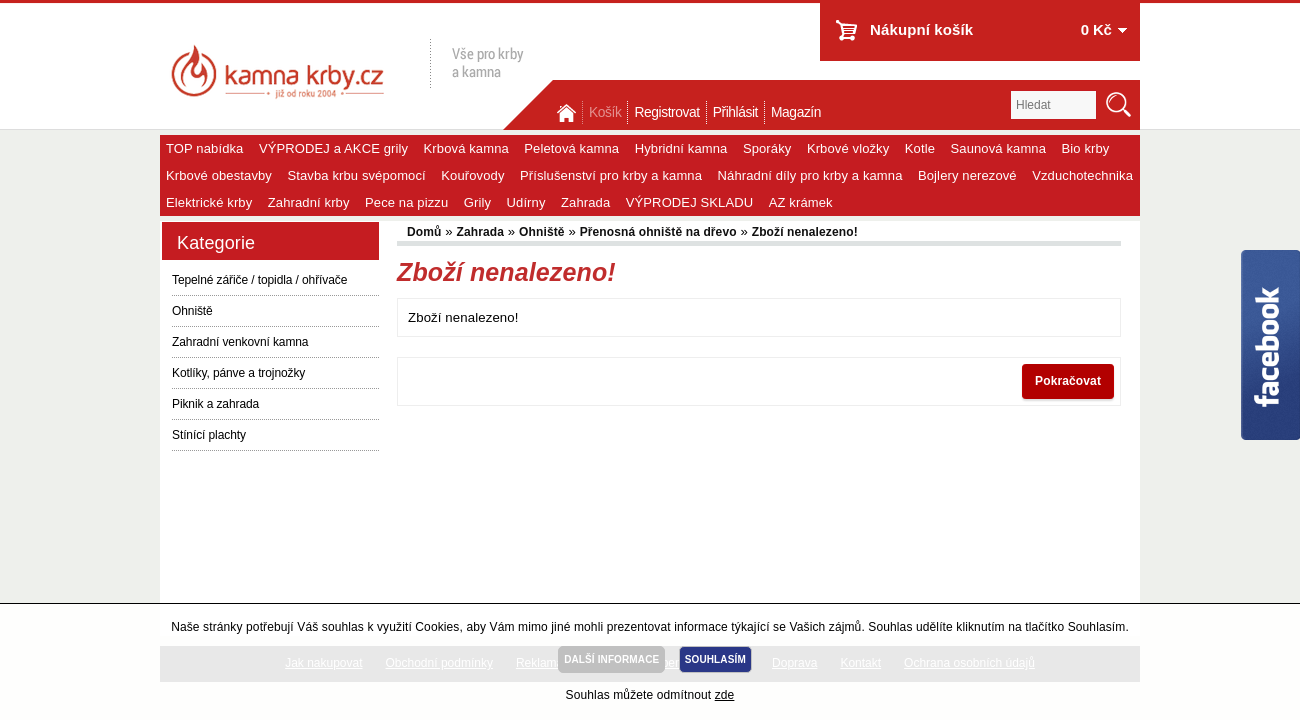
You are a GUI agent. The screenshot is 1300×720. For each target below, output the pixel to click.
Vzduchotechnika (1082, 175)
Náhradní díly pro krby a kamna (810, 175)
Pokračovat (1068, 381)
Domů (568, 112)
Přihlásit (735, 112)
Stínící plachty (209, 435)
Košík (605, 112)
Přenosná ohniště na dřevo (658, 232)
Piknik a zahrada (215, 404)
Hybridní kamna (681, 148)
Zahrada (585, 202)
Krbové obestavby (219, 175)
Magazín (796, 112)
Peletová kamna (571, 148)
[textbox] (1053, 105)
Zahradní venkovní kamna (240, 342)
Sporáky (767, 148)
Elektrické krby (209, 202)
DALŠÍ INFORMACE (611, 659)
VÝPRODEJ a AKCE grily (333, 148)
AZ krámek (801, 202)
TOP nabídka (204, 148)
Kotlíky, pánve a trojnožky (238, 373)
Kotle (920, 148)
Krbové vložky (848, 148)
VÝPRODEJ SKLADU (690, 202)
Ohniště (192, 311)
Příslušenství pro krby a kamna (611, 175)
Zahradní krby (309, 202)
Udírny (526, 202)
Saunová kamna (999, 148)
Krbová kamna (466, 148)
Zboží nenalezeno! (805, 232)
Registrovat (666, 112)
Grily (477, 202)
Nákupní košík (921, 29)
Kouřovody (472, 175)
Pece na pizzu (406, 202)
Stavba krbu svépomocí (356, 175)
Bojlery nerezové (967, 175)
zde (725, 695)
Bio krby (1086, 148)
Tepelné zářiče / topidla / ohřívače (259, 280)
